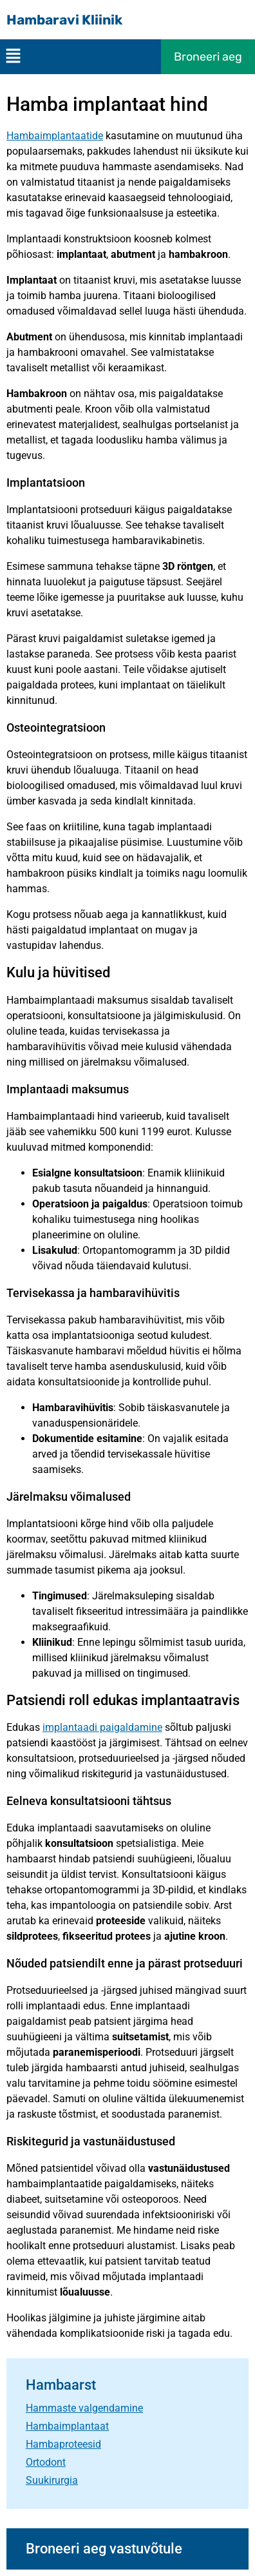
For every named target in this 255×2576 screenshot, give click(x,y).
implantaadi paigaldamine (102, 1727)
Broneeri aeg (208, 57)
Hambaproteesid (63, 2444)
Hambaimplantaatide (54, 136)
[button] (13, 57)
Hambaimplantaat (67, 2426)
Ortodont (46, 2462)
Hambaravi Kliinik (64, 20)
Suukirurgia (52, 2480)
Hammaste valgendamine (84, 2408)
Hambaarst (61, 2385)
